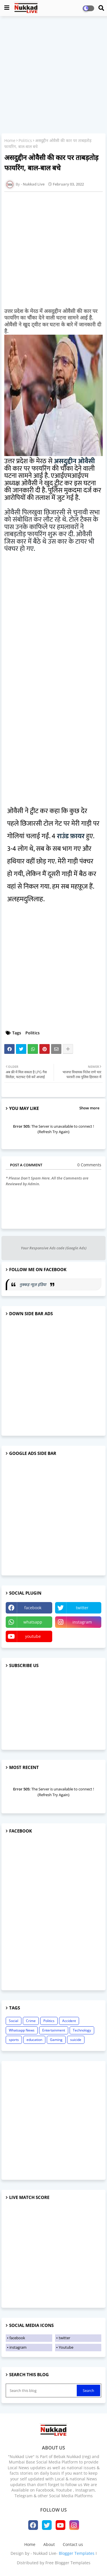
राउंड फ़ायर (70, 836)
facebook (32, 1607)
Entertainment (53, 2030)
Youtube (66, 2347)
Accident (69, 2020)
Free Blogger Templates (67, 2562)
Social (13, 2020)
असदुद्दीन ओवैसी (74, 461)
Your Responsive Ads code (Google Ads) (53, 1247)
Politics (25, 140)
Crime (31, 2020)
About (49, 2544)
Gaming (56, 2039)
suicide (75, 2039)
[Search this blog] (42, 2390)
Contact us (73, 2544)
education (34, 2039)
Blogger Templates (76, 2553)
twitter (82, 1607)
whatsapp (32, 1622)
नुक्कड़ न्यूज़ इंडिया (33, 1284)
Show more (89, 1108)
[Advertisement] (53, 75)
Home (9, 140)
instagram (82, 1622)
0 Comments (89, 1164)
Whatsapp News (22, 2030)
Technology (82, 2030)
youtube (33, 1636)
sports (14, 2039)
